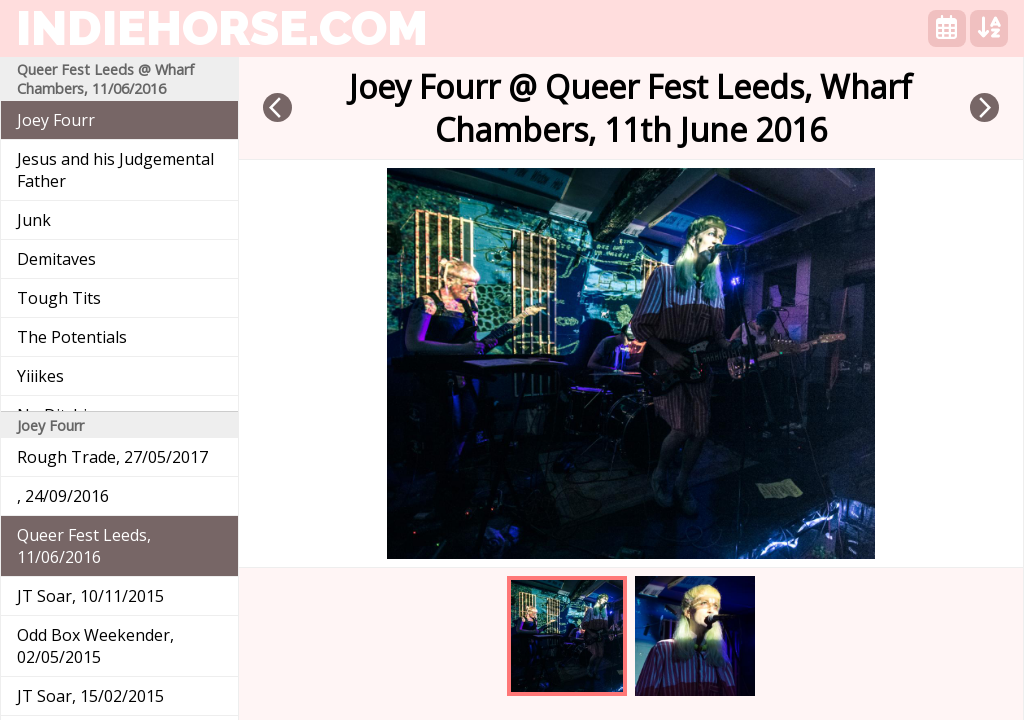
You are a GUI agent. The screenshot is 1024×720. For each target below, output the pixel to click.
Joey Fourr (56, 120)
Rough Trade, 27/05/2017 (112, 457)
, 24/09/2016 (63, 496)
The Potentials (72, 337)
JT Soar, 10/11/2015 (90, 596)
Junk (34, 220)
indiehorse (222, 28)
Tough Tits (59, 298)
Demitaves (56, 259)
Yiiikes (40, 376)
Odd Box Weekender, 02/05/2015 (95, 646)
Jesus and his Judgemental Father (115, 170)
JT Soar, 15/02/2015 (90, 696)
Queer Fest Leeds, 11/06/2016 (84, 546)
